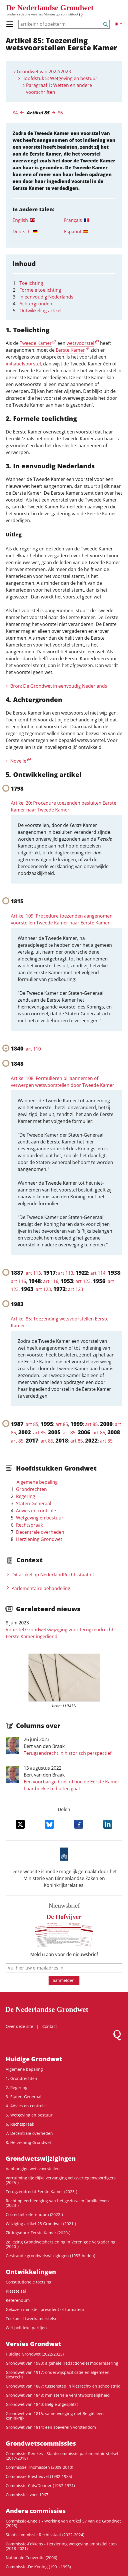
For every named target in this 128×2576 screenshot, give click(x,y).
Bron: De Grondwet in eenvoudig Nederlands (58, 686)
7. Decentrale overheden (29, 2133)
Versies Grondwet (33, 2343)
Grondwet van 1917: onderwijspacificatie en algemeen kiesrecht (57, 2375)
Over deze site (19, 2026)
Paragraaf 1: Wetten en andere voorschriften (59, 88)
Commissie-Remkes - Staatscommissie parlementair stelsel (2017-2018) (62, 2456)
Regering (25, 1496)
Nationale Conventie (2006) (31, 2557)
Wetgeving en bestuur (39, 1518)
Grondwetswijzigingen (41, 2158)
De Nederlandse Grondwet (49, 7)
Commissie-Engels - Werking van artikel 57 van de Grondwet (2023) (63, 2523)
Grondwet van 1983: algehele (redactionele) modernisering (62, 2363)
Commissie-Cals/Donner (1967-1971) (40, 2485)
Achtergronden (35, 304)
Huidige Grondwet (34, 2059)
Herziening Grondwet (39, 1539)
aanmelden (64, 1980)
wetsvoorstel (80, 343)
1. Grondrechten (21, 2078)
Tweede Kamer (36, 343)
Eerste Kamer (70, 350)
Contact (49, 2026)
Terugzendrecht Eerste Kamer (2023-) (41, 2191)
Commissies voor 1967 (27, 2494)
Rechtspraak (29, 1525)
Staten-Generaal (33, 1503)
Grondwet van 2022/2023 (44, 71)
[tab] (38, 220)
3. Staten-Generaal (23, 2096)
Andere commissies (36, 2510)
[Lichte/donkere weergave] (118, 24)
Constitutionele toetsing (28, 2282)
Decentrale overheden (40, 1532)
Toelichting (31, 283)
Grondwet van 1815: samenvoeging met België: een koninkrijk (55, 2416)
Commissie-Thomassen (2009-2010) (39, 2467)
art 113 (33, 1273)
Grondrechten (31, 1489)
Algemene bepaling (37, 1482)
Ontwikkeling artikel (40, 310)
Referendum (18, 2300)
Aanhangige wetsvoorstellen (33, 2168)
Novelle (18, 761)
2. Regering (16, 2087)
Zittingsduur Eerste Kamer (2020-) (38, 2232)
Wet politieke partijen (26, 2327)
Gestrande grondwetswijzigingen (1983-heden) (50, 2255)
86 (60, 113)
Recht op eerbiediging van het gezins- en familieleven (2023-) (57, 2203)
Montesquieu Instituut (61, 14)
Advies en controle (36, 1510)
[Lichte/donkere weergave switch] (118, 24)
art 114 (97, 1273)
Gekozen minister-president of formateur (45, 2309)
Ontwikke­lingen (31, 2271)
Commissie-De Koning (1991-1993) (38, 2566)
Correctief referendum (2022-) (34, 2214)
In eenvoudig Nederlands (46, 297)
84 (15, 113)
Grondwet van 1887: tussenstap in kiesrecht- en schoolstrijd (63, 2386)
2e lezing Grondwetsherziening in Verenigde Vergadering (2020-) (60, 2244)
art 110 (33, 1049)
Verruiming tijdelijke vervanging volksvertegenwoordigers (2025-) (61, 2180)
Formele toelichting (40, 290)
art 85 (32, 1424)
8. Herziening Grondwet (28, 2142)
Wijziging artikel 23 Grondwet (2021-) (41, 2223)
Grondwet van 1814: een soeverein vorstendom (51, 2427)
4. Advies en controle (26, 2105)
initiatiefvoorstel (23, 364)
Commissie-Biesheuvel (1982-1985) (39, 2476)
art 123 (83, 1281)
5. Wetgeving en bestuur (29, 2115)
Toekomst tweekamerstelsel (32, 2318)
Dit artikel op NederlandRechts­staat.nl (52, 1575)
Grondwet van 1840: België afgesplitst (42, 2404)
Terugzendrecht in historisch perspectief (67, 1753)
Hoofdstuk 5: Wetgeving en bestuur (59, 78)
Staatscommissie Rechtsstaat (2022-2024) (45, 2534)
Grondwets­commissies (41, 2443)
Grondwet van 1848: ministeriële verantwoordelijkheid (58, 2395)
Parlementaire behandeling (40, 1588)
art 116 (18, 1281)
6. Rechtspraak (20, 2124)
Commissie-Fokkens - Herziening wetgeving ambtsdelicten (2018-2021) (61, 2546)
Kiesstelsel (16, 2291)
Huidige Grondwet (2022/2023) (35, 2354)
